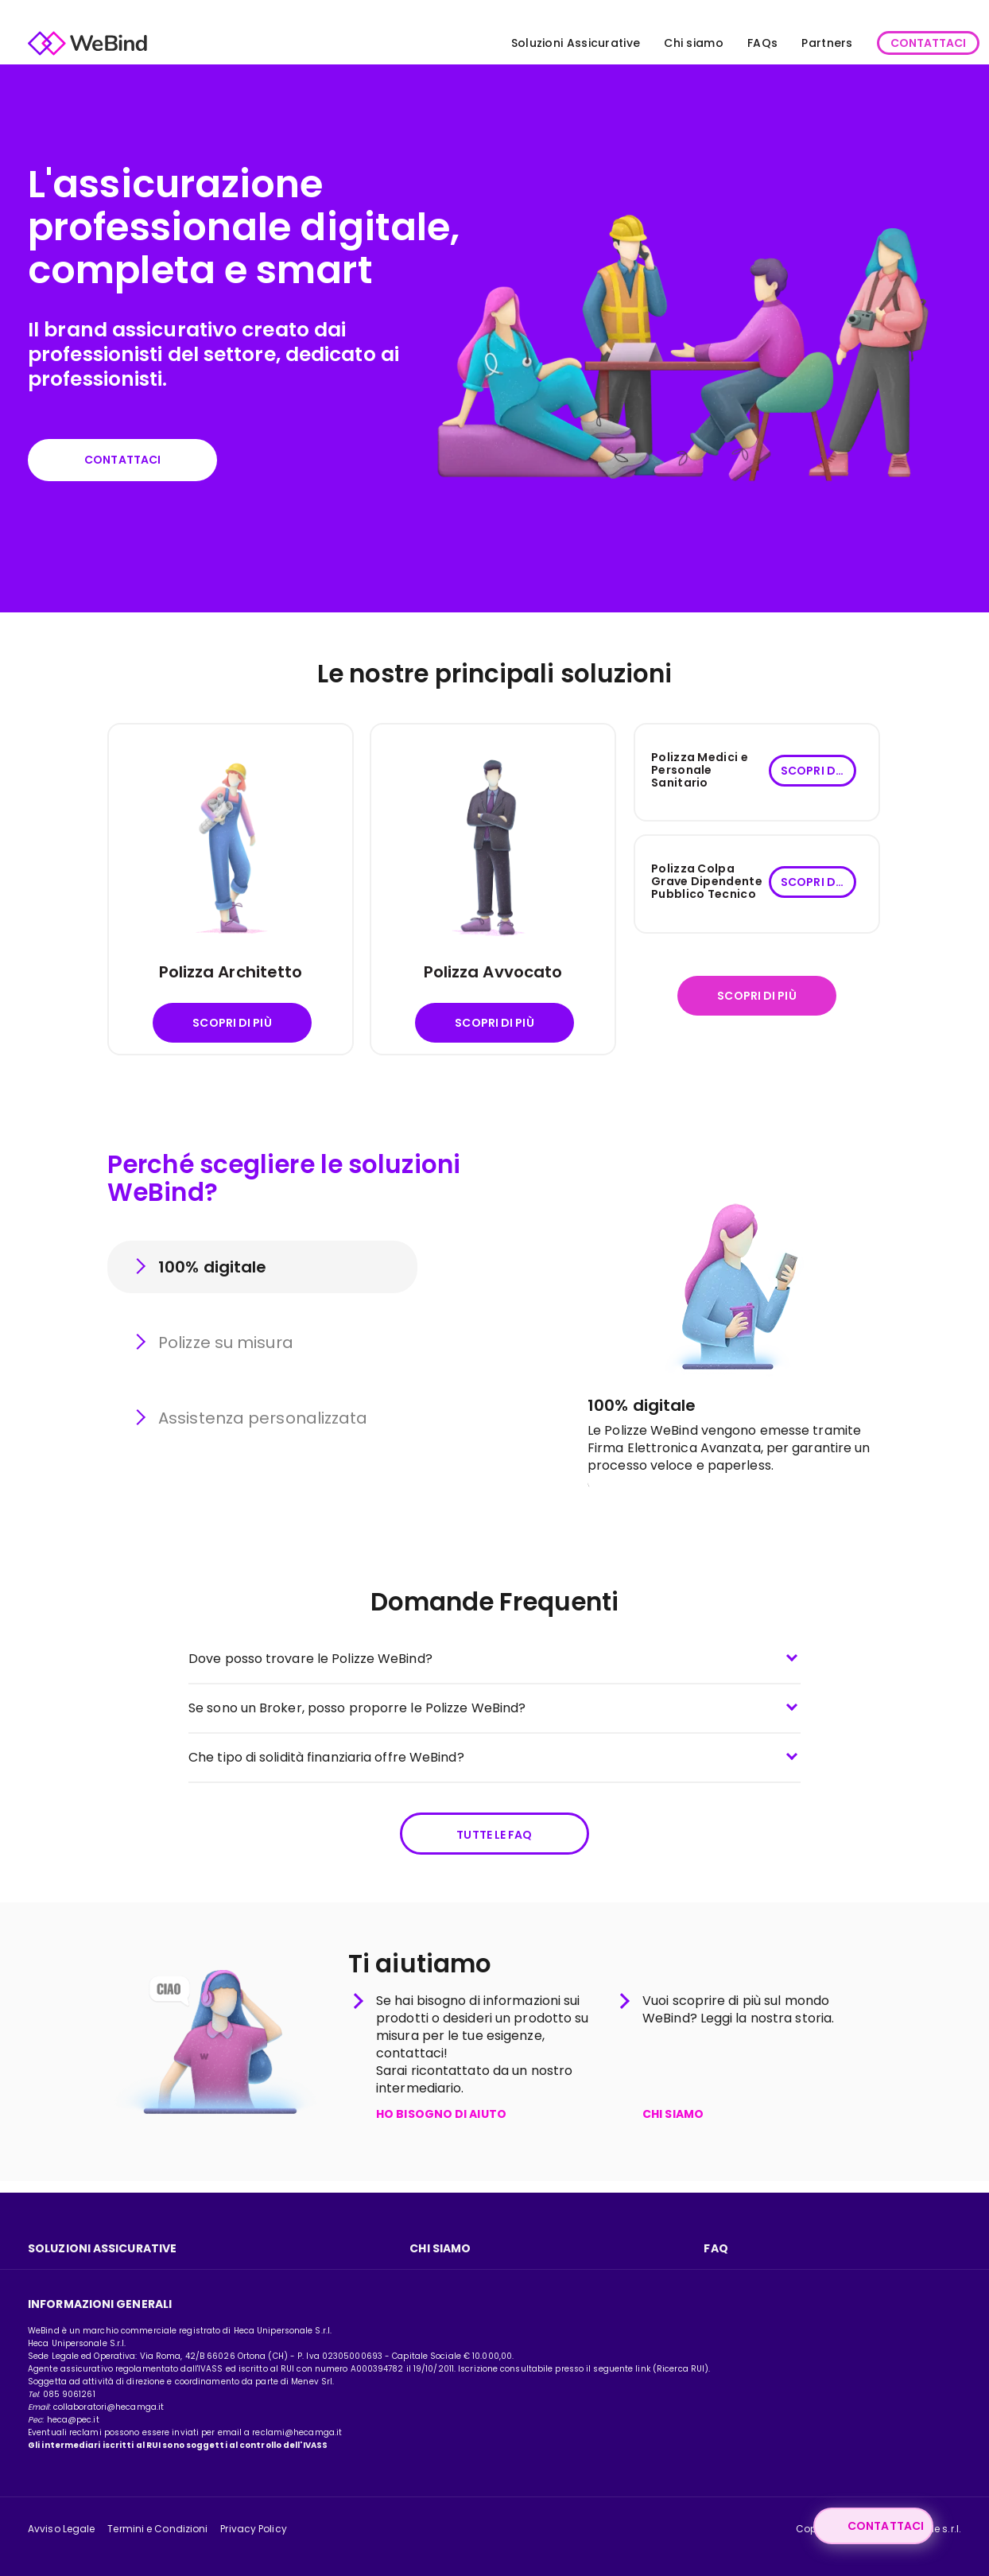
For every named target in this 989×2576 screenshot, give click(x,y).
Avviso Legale (61, 2529)
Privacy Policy (253, 2529)
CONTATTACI (895, 43)
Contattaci (135, 462)
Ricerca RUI (680, 2369)
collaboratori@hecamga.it (108, 2407)
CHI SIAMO (673, 2126)
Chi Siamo (440, 2248)
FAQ (715, 2248)
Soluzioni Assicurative (542, 43)
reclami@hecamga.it (297, 2432)
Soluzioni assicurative (102, 2248)
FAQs (729, 43)
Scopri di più (231, 1028)
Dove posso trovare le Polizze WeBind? (310, 1664)
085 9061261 (69, 2394)
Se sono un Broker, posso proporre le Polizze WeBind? (357, 1713)
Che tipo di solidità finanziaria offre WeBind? (326, 1763)
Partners (793, 43)
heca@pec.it (73, 2420)
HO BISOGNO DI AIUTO (441, 2126)
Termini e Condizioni (157, 2529)
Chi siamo (660, 43)
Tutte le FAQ (494, 1842)
